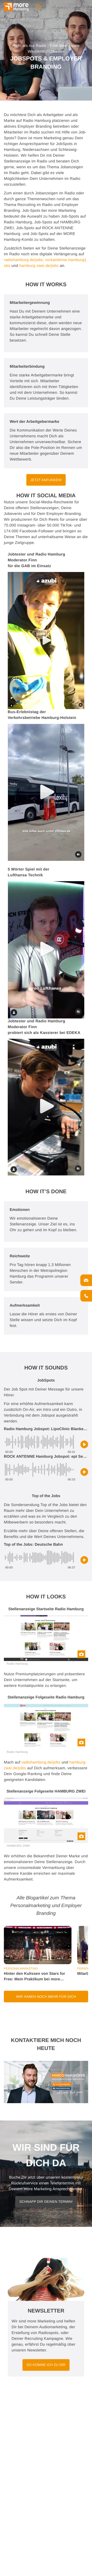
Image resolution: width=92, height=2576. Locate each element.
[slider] (40, 1442)
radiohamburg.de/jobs (40, 1762)
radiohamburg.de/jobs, (24, 260)
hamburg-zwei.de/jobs (39, 266)
